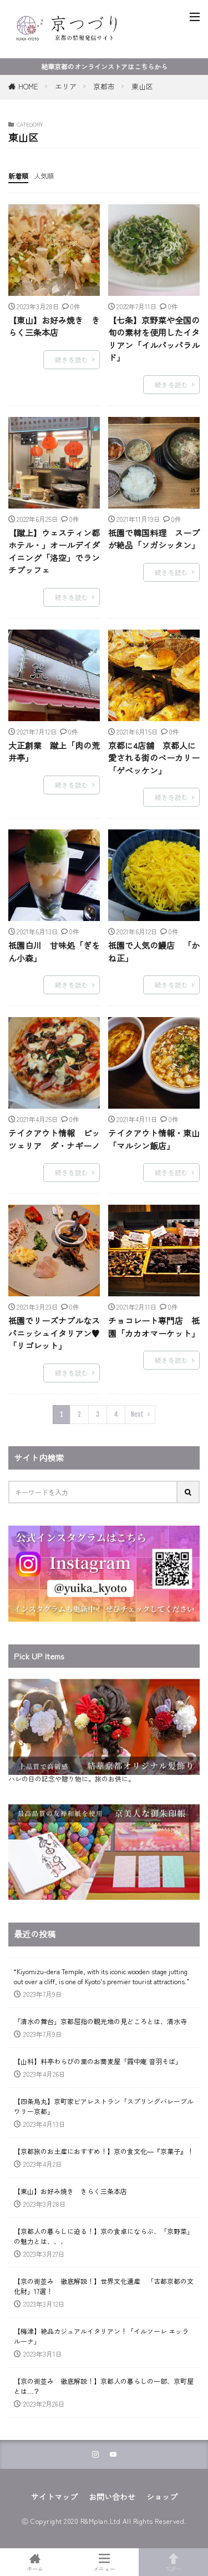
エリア (66, 86)
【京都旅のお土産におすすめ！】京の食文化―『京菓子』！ (104, 2151)
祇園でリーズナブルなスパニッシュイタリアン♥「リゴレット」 (54, 1333)
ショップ (161, 2496)
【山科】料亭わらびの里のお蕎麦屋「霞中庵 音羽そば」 (98, 2061)
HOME (28, 86)
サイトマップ (54, 2496)
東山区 (142, 86)
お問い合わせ (112, 2496)
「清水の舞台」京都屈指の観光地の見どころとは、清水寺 (100, 2021)
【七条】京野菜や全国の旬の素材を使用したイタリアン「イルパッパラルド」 (154, 339)
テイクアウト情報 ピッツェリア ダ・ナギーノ (54, 1139)
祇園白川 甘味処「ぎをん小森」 (54, 951)
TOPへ (173, 2562)
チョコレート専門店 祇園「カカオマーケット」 (154, 1327)
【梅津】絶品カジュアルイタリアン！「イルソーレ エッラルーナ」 (101, 2336)
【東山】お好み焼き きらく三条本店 (54, 326)
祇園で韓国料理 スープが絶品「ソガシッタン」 (154, 539)
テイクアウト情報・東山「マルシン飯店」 (154, 1139)
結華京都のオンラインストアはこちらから (104, 66)
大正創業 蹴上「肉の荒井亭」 (54, 751)
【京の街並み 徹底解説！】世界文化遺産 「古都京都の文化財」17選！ (104, 2286)
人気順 (44, 175)
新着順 (18, 175)
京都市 (104, 86)
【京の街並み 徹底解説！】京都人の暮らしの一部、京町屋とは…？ (104, 2386)
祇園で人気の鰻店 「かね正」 (154, 951)
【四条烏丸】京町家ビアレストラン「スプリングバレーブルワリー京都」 (104, 2106)
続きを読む (71, 359)
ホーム (34, 2562)
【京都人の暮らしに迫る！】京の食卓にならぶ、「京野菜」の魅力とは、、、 (104, 2236)
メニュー (104, 2562)
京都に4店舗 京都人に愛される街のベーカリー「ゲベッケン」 (154, 757)
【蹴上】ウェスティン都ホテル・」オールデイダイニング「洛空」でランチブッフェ (54, 551)
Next (137, 1414)
